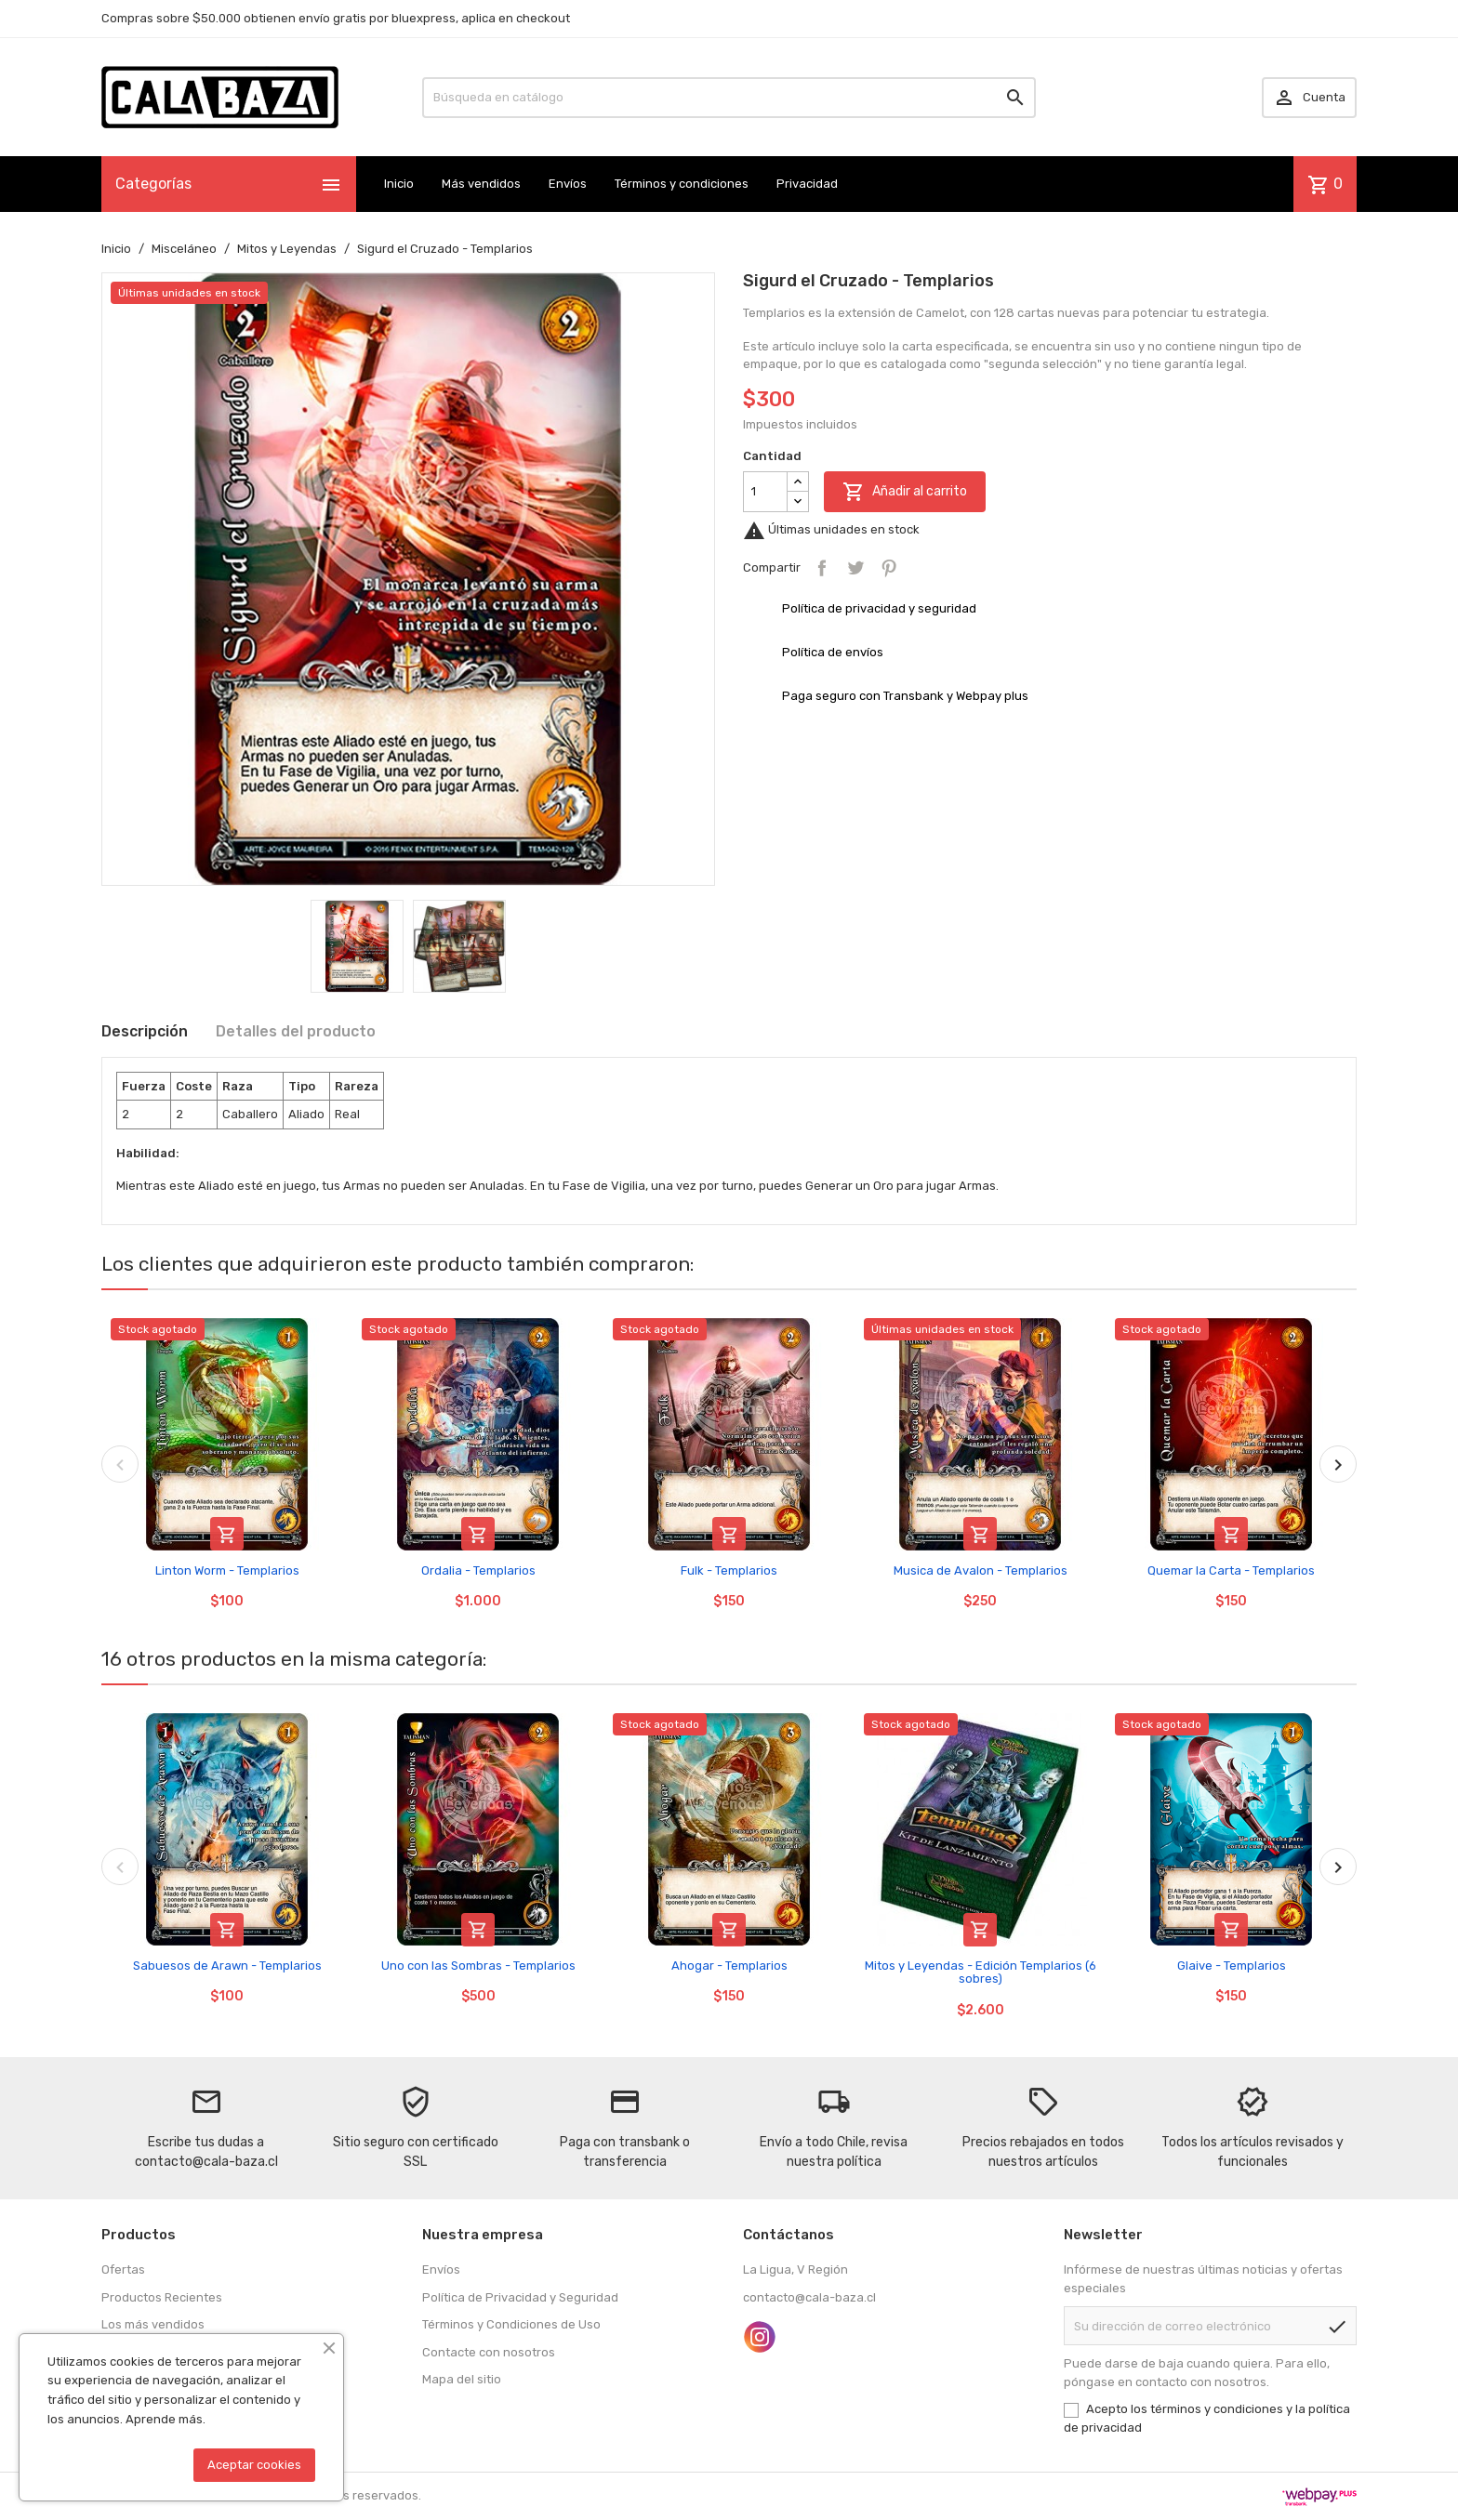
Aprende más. (165, 2419)
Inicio (399, 184)
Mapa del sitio (461, 2379)
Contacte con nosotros (488, 2352)
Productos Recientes (161, 2297)
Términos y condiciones (682, 184)
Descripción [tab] (144, 1031)
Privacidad (807, 184)
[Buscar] (729, 97)
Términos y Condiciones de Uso (511, 2324)
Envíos (568, 184)
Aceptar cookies (254, 2465)
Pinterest (889, 568)
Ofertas (123, 2269)
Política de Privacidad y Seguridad (520, 2297)
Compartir (822, 568)
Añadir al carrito (904, 492)
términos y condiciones (1216, 2409)
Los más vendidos (153, 2324)
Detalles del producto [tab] (296, 1031)
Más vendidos (481, 184)
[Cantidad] (765, 491)
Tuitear (855, 568)
